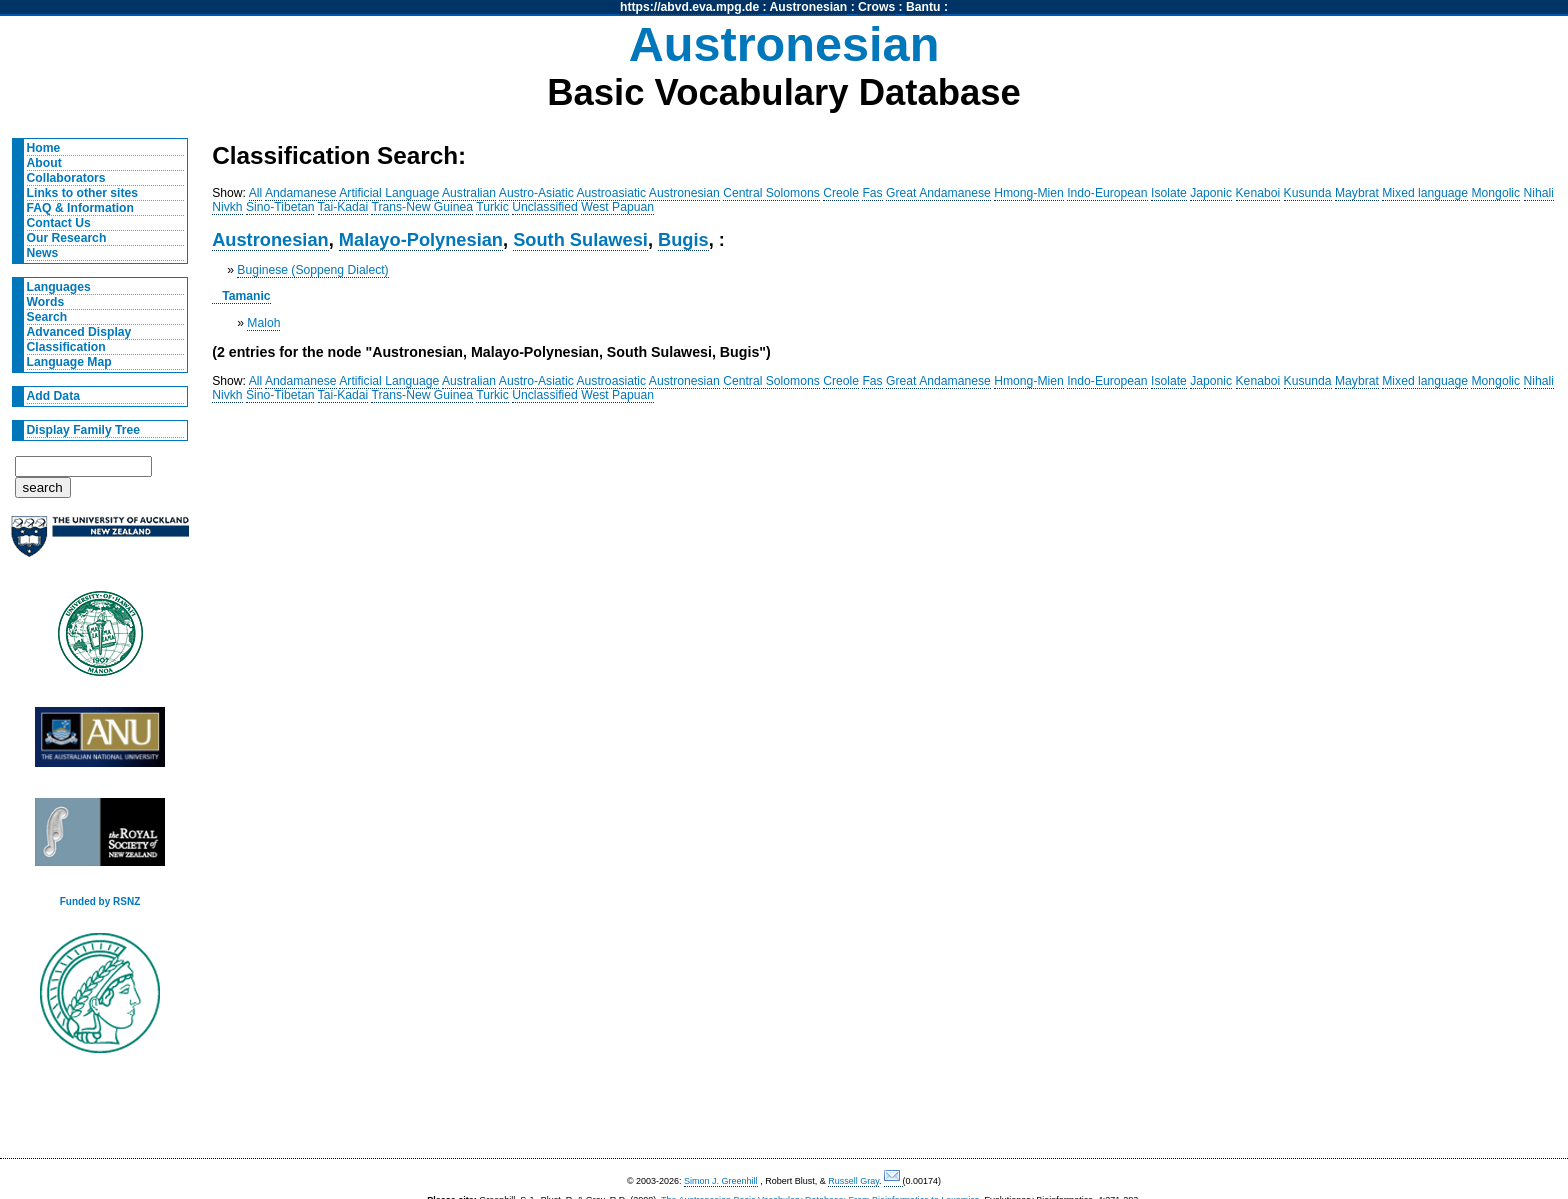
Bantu (923, 7)
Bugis (683, 239)
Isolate (1169, 193)
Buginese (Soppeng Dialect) (312, 270)
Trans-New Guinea (422, 207)
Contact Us (59, 223)
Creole (841, 193)
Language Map (69, 362)
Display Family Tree (84, 430)
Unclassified (545, 207)
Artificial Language (389, 193)
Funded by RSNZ (100, 901)
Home (44, 148)
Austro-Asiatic (536, 193)
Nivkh (227, 207)
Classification (66, 347)
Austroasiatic (612, 193)
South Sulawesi (580, 239)
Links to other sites (82, 193)
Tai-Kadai (343, 207)
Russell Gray (853, 1181)
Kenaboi (1258, 193)
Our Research (67, 238)
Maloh (263, 323)
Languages (59, 287)
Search (47, 317)
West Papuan (617, 207)
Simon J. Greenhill (721, 1181)
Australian (469, 193)
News (43, 253)
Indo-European (1107, 193)
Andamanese (301, 193)
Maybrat (1357, 193)
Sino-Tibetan (280, 207)
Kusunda (1308, 193)
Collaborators (66, 178)
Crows (876, 7)
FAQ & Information (80, 208)
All (256, 193)
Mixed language (1425, 193)
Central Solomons (771, 193)
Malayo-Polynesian (421, 239)
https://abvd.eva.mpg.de (689, 7)
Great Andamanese (938, 193)
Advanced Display (79, 332)
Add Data (53, 396)
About (44, 163)
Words (46, 302)
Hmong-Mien (1029, 193)
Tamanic (246, 296)
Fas (872, 193)
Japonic (1211, 193)
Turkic (492, 207)
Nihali (1539, 193)
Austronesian (809, 7)
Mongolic (1495, 193)
